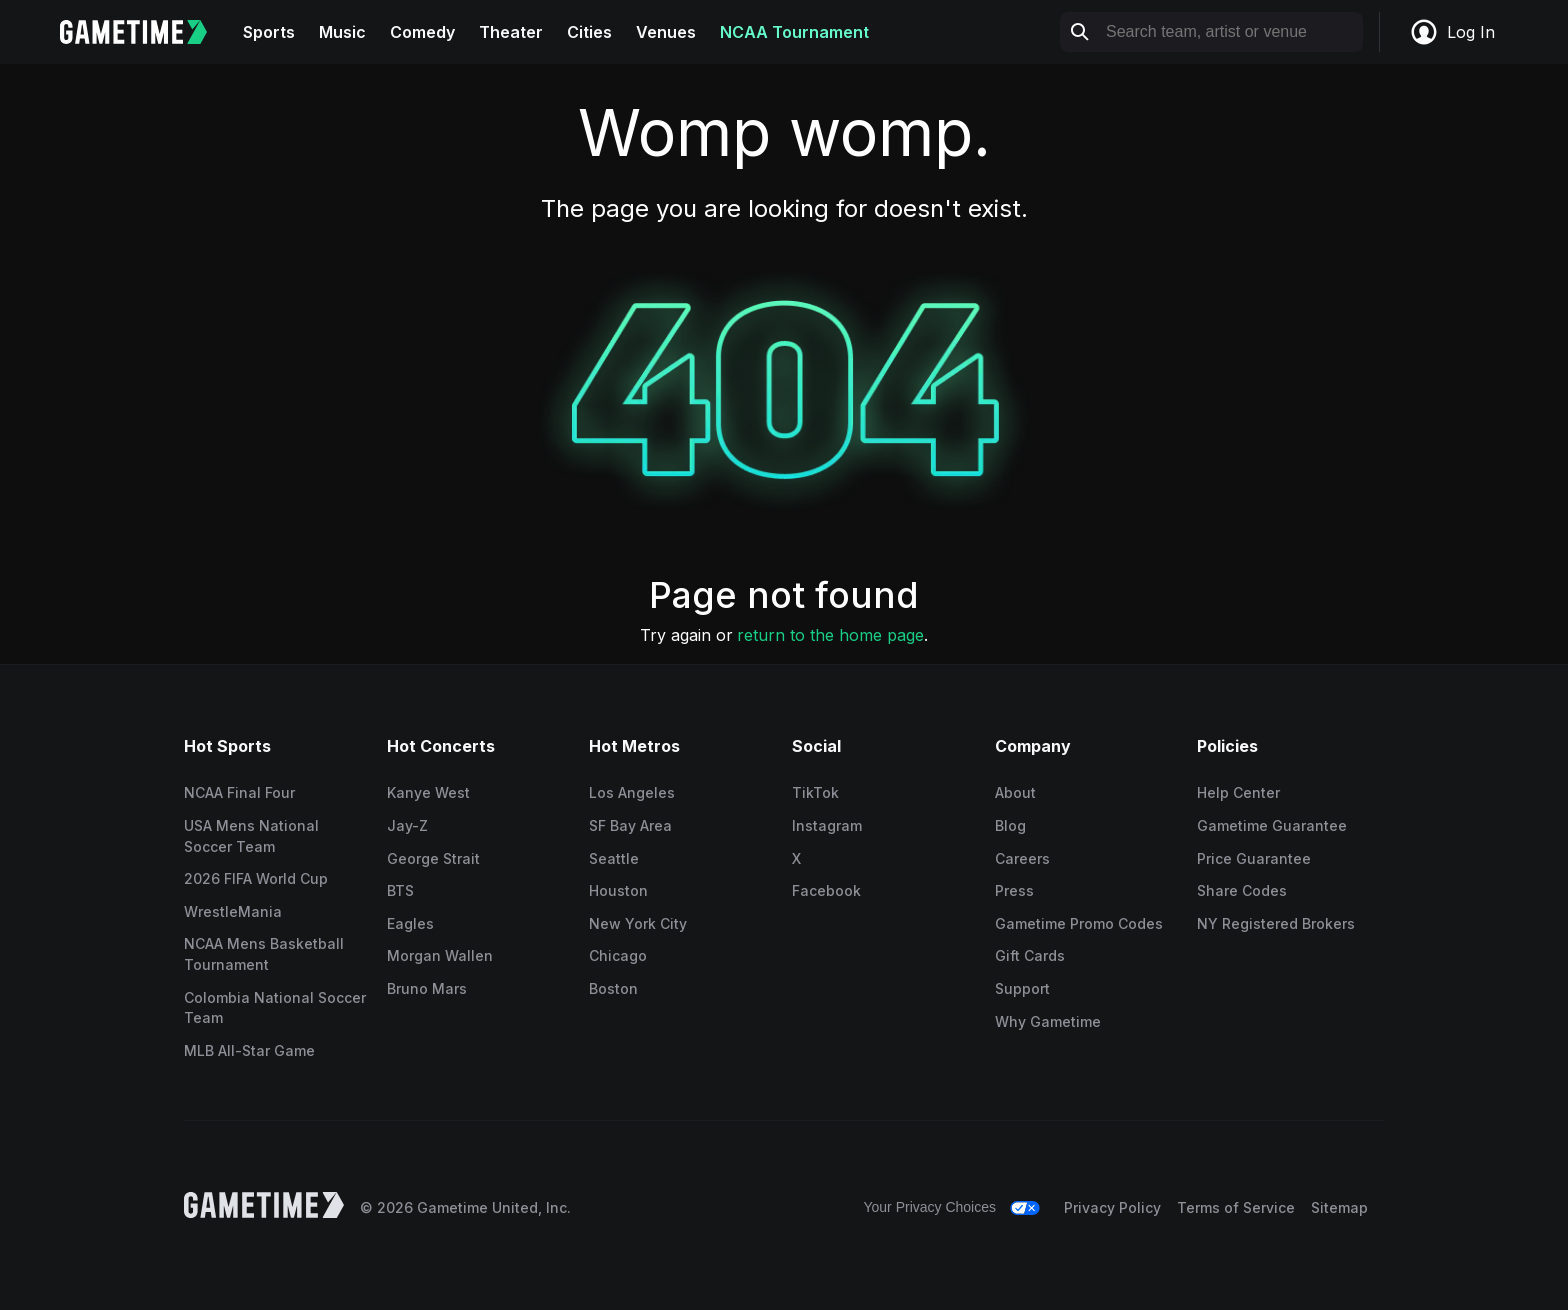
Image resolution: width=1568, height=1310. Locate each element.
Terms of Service (1236, 1207)
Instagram (827, 825)
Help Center (1238, 792)
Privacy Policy (1112, 1207)
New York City (638, 923)
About (1015, 792)
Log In (1452, 32)
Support (1022, 988)
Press (1014, 890)
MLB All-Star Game (249, 1050)
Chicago (618, 955)
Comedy (422, 32)
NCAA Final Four (239, 792)
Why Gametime (1048, 1021)
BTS (400, 890)
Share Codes (1242, 890)
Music (342, 32)
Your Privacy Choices (929, 1207)
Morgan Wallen (440, 955)
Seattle (614, 858)
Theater (511, 32)
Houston (618, 890)
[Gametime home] (145, 32)
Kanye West (428, 792)
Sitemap (1339, 1207)
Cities (589, 32)
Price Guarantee (1254, 858)
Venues (666, 32)
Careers (1022, 858)
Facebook (826, 890)
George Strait (433, 858)
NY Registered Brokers (1276, 923)
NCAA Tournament (794, 32)
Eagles (410, 923)
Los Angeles (632, 792)
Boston (613, 988)
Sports (269, 32)
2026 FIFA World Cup (256, 878)
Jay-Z (407, 825)
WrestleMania (233, 911)
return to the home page (830, 635)
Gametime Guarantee (1272, 825)
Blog (1010, 825)
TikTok (815, 792)
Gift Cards (1030, 955)
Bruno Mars (427, 988)
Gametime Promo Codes (1079, 923)
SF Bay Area (630, 825)
